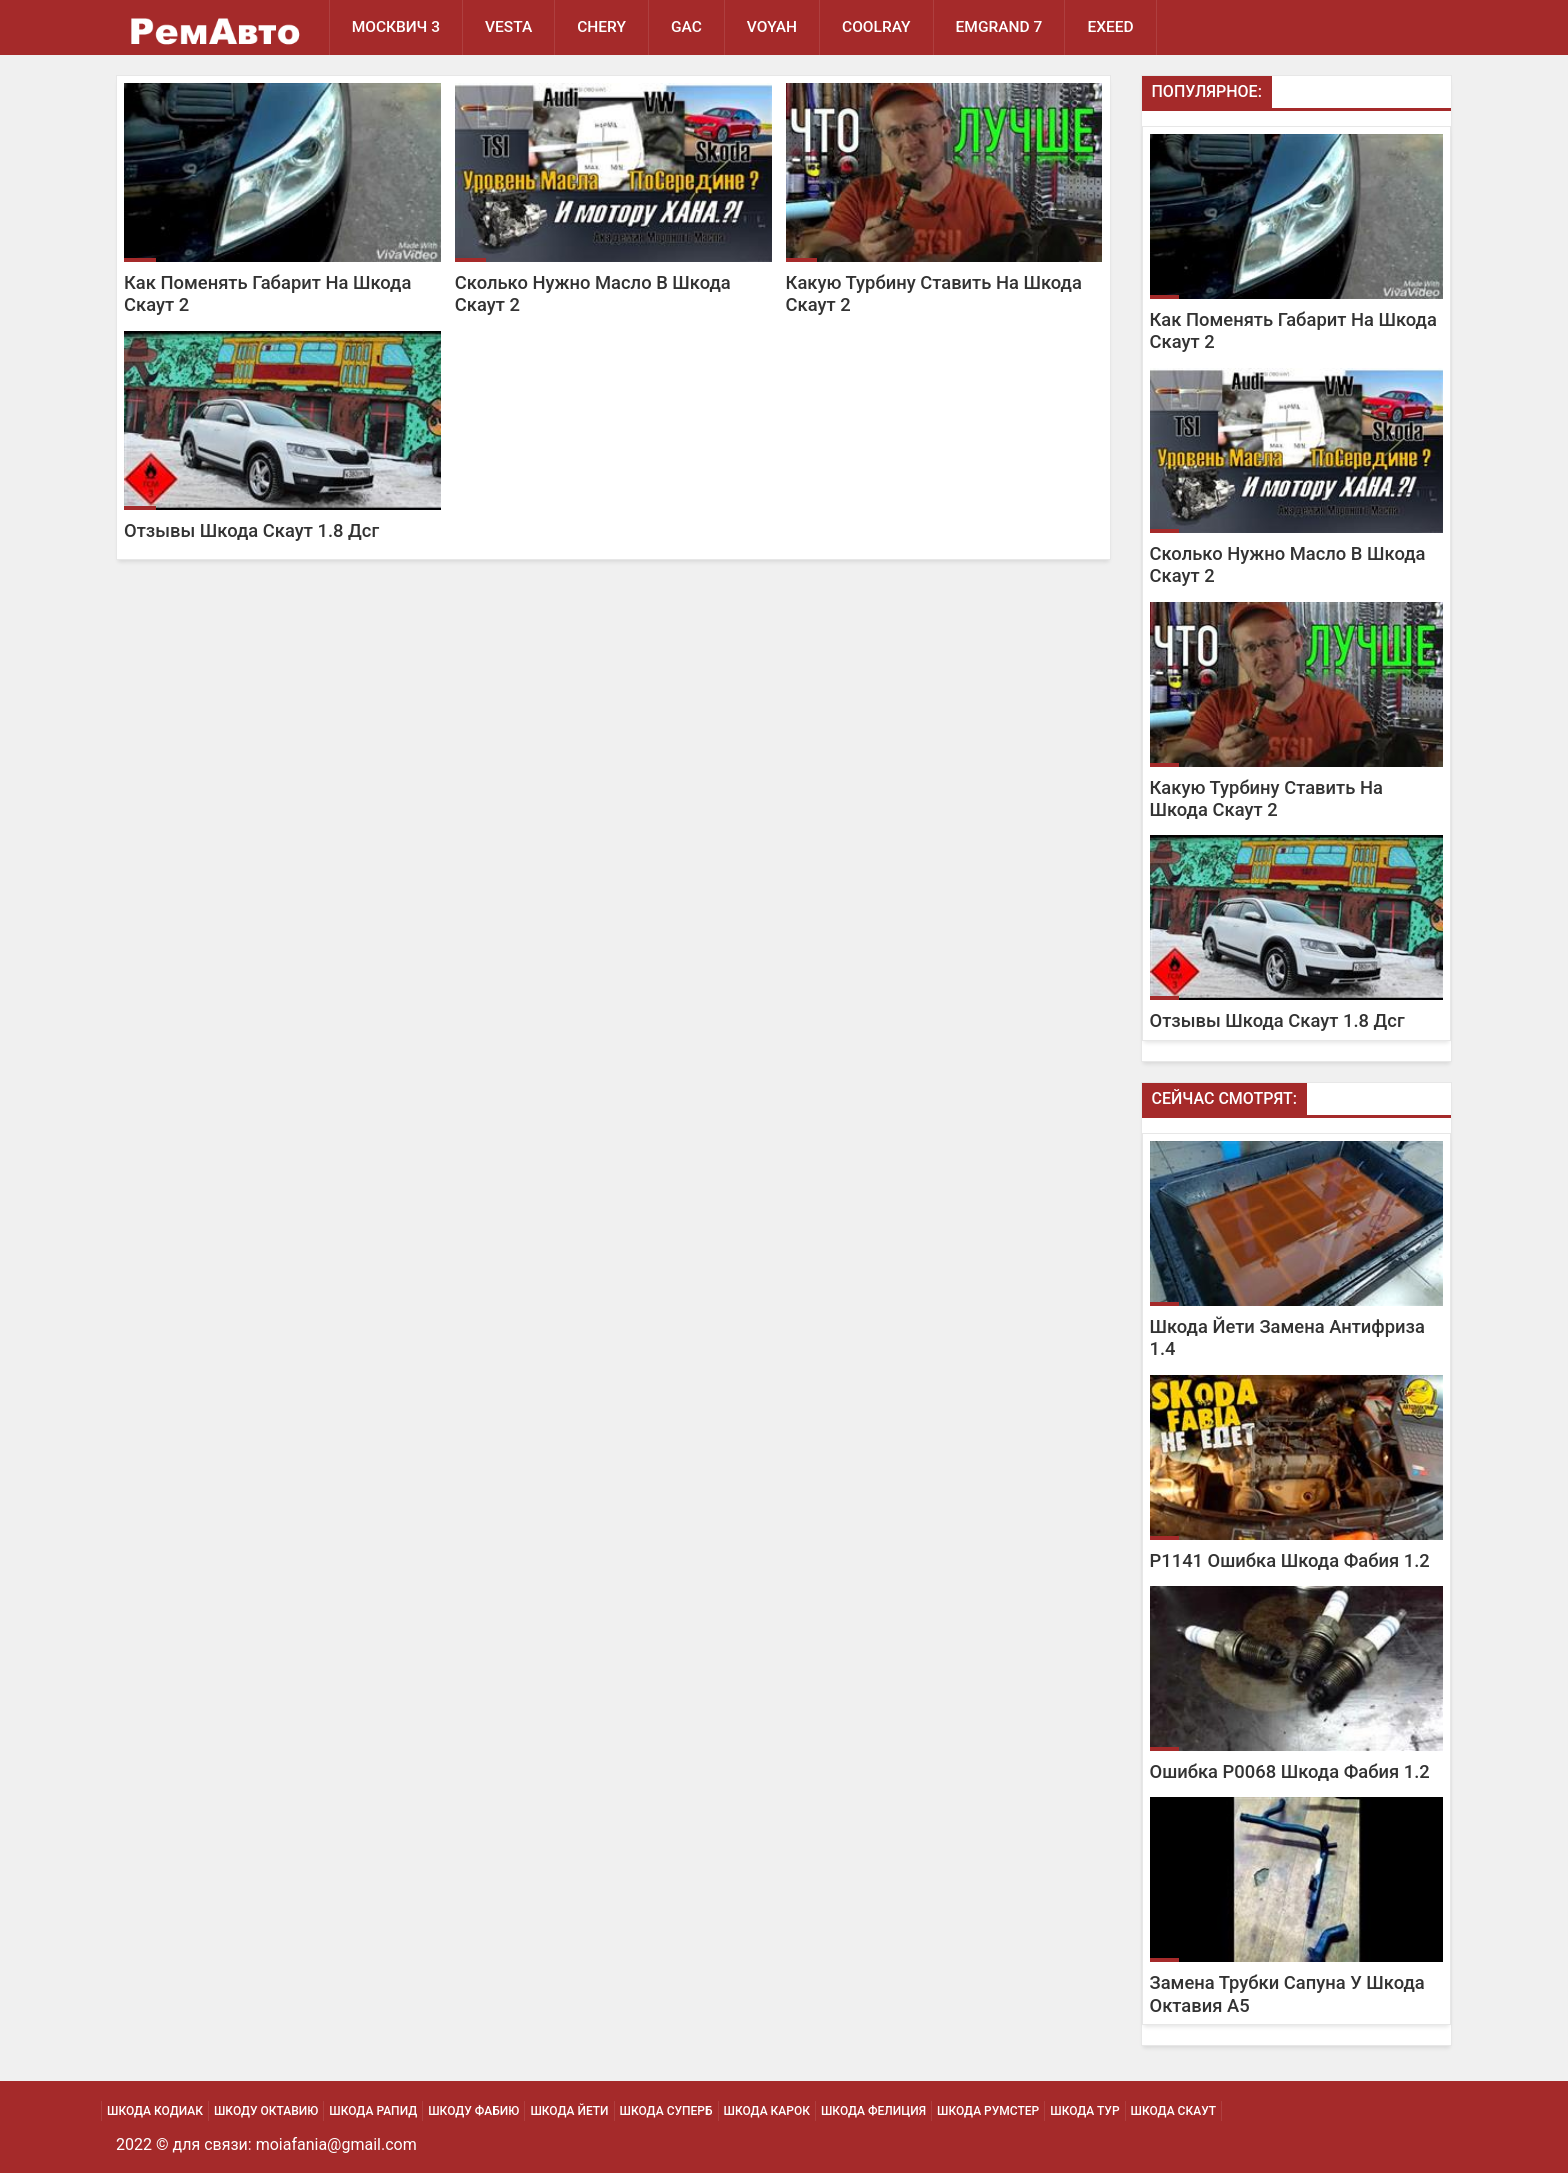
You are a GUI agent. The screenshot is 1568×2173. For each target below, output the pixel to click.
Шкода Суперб (666, 2111)
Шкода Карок (767, 2111)
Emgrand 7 (999, 27)
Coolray (876, 27)
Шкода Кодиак (155, 2111)
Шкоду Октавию (266, 2111)
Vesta (508, 27)
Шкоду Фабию (473, 2111)
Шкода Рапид (373, 2111)
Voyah (772, 27)
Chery (601, 27)
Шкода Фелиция (873, 2111)
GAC (686, 27)
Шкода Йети (569, 2111)
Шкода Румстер (988, 2111)
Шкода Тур (1084, 2111)
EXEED (1110, 27)
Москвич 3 (396, 27)
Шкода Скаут (1174, 2111)
